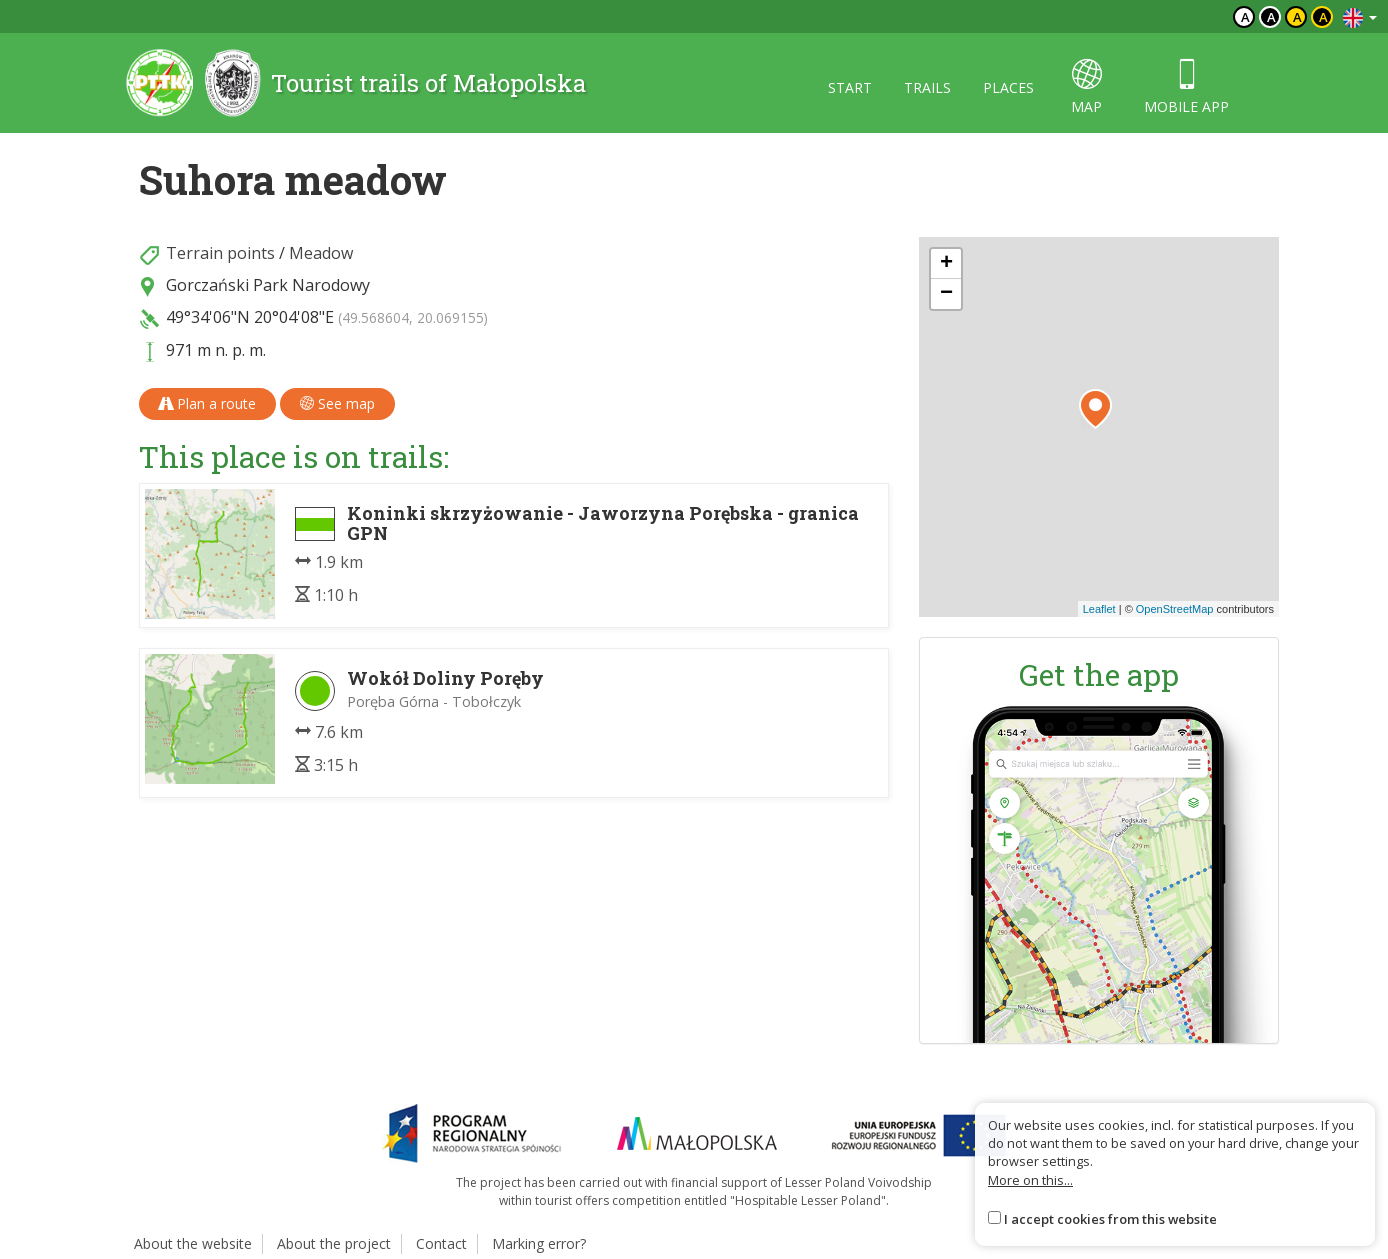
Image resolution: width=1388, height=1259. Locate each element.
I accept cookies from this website (1110, 1219)
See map (337, 403)
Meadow (321, 253)
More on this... (1030, 1180)
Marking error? (539, 1243)
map (1086, 87)
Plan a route (207, 403)
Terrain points (220, 253)
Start (850, 87)
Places (1008, 87)
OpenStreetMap (1175, 609)
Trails (927, 87)
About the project (334, 1243)
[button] (1095, 409)
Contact (441, 1243)
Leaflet (1099, 609)
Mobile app (1186, 87)
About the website (193, 1243)
